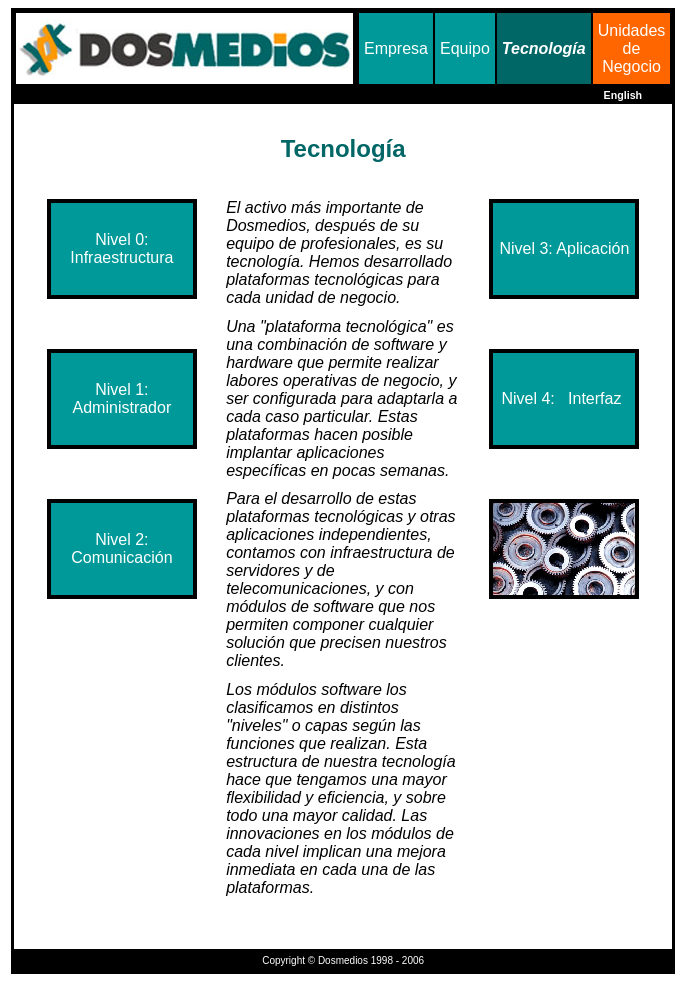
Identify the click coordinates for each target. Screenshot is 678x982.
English (623, 95)
